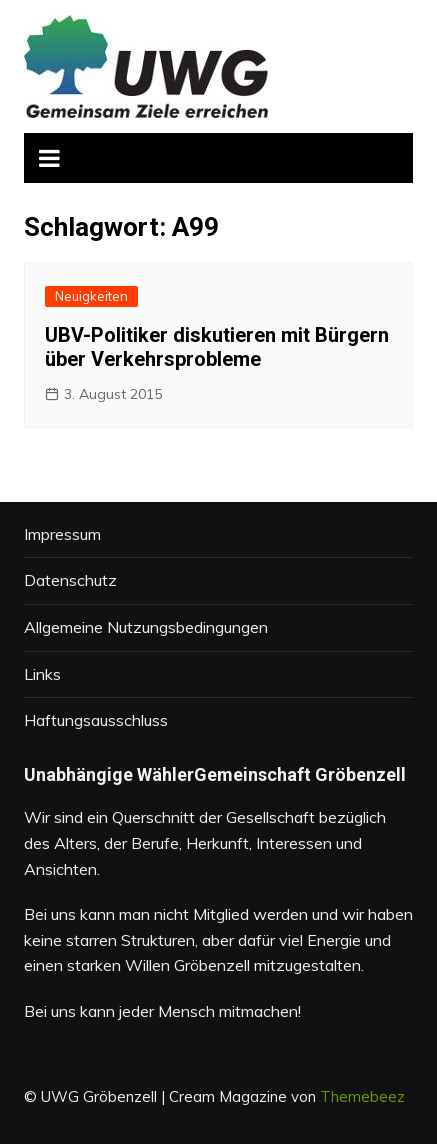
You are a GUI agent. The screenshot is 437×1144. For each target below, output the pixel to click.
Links (42, 674)
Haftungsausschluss (96, 720)
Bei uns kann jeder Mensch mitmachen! (162, 1011)
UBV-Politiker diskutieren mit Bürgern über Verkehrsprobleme (217, 347)
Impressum (62, 534)
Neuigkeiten (91, 296)
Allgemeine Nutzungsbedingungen (146, 627)
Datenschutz (70, 580)
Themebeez (362, 1096)
